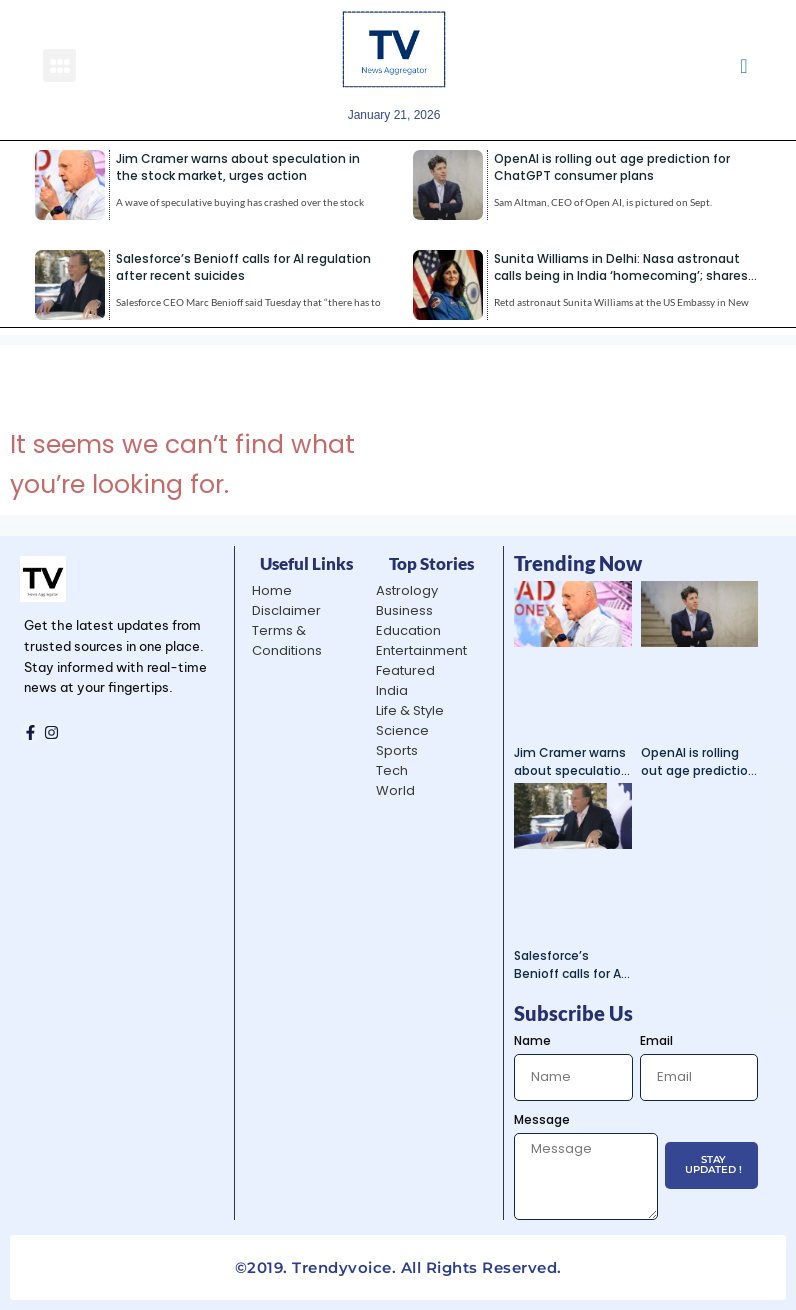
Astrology (407, 590)
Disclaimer (286, 610)
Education (408, 630)
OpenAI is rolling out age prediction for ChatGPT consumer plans (612, 167)
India (392, 690)
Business (404, 610)
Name (532, 1040)
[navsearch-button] (743, 65)
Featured (405, 670)
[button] (59, 65)
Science (402, 730)
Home (272, 590)
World (395, 790)
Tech (392, 770)
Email (656, 1040)
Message (542, 1119)
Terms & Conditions (287, 640)
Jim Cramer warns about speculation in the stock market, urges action (238, 167)
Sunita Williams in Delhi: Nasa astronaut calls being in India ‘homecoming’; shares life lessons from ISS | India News (621, 275)
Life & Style (410, 710)
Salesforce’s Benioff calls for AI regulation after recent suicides (243, 267)
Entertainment (421, 650)
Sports (397, 750)
